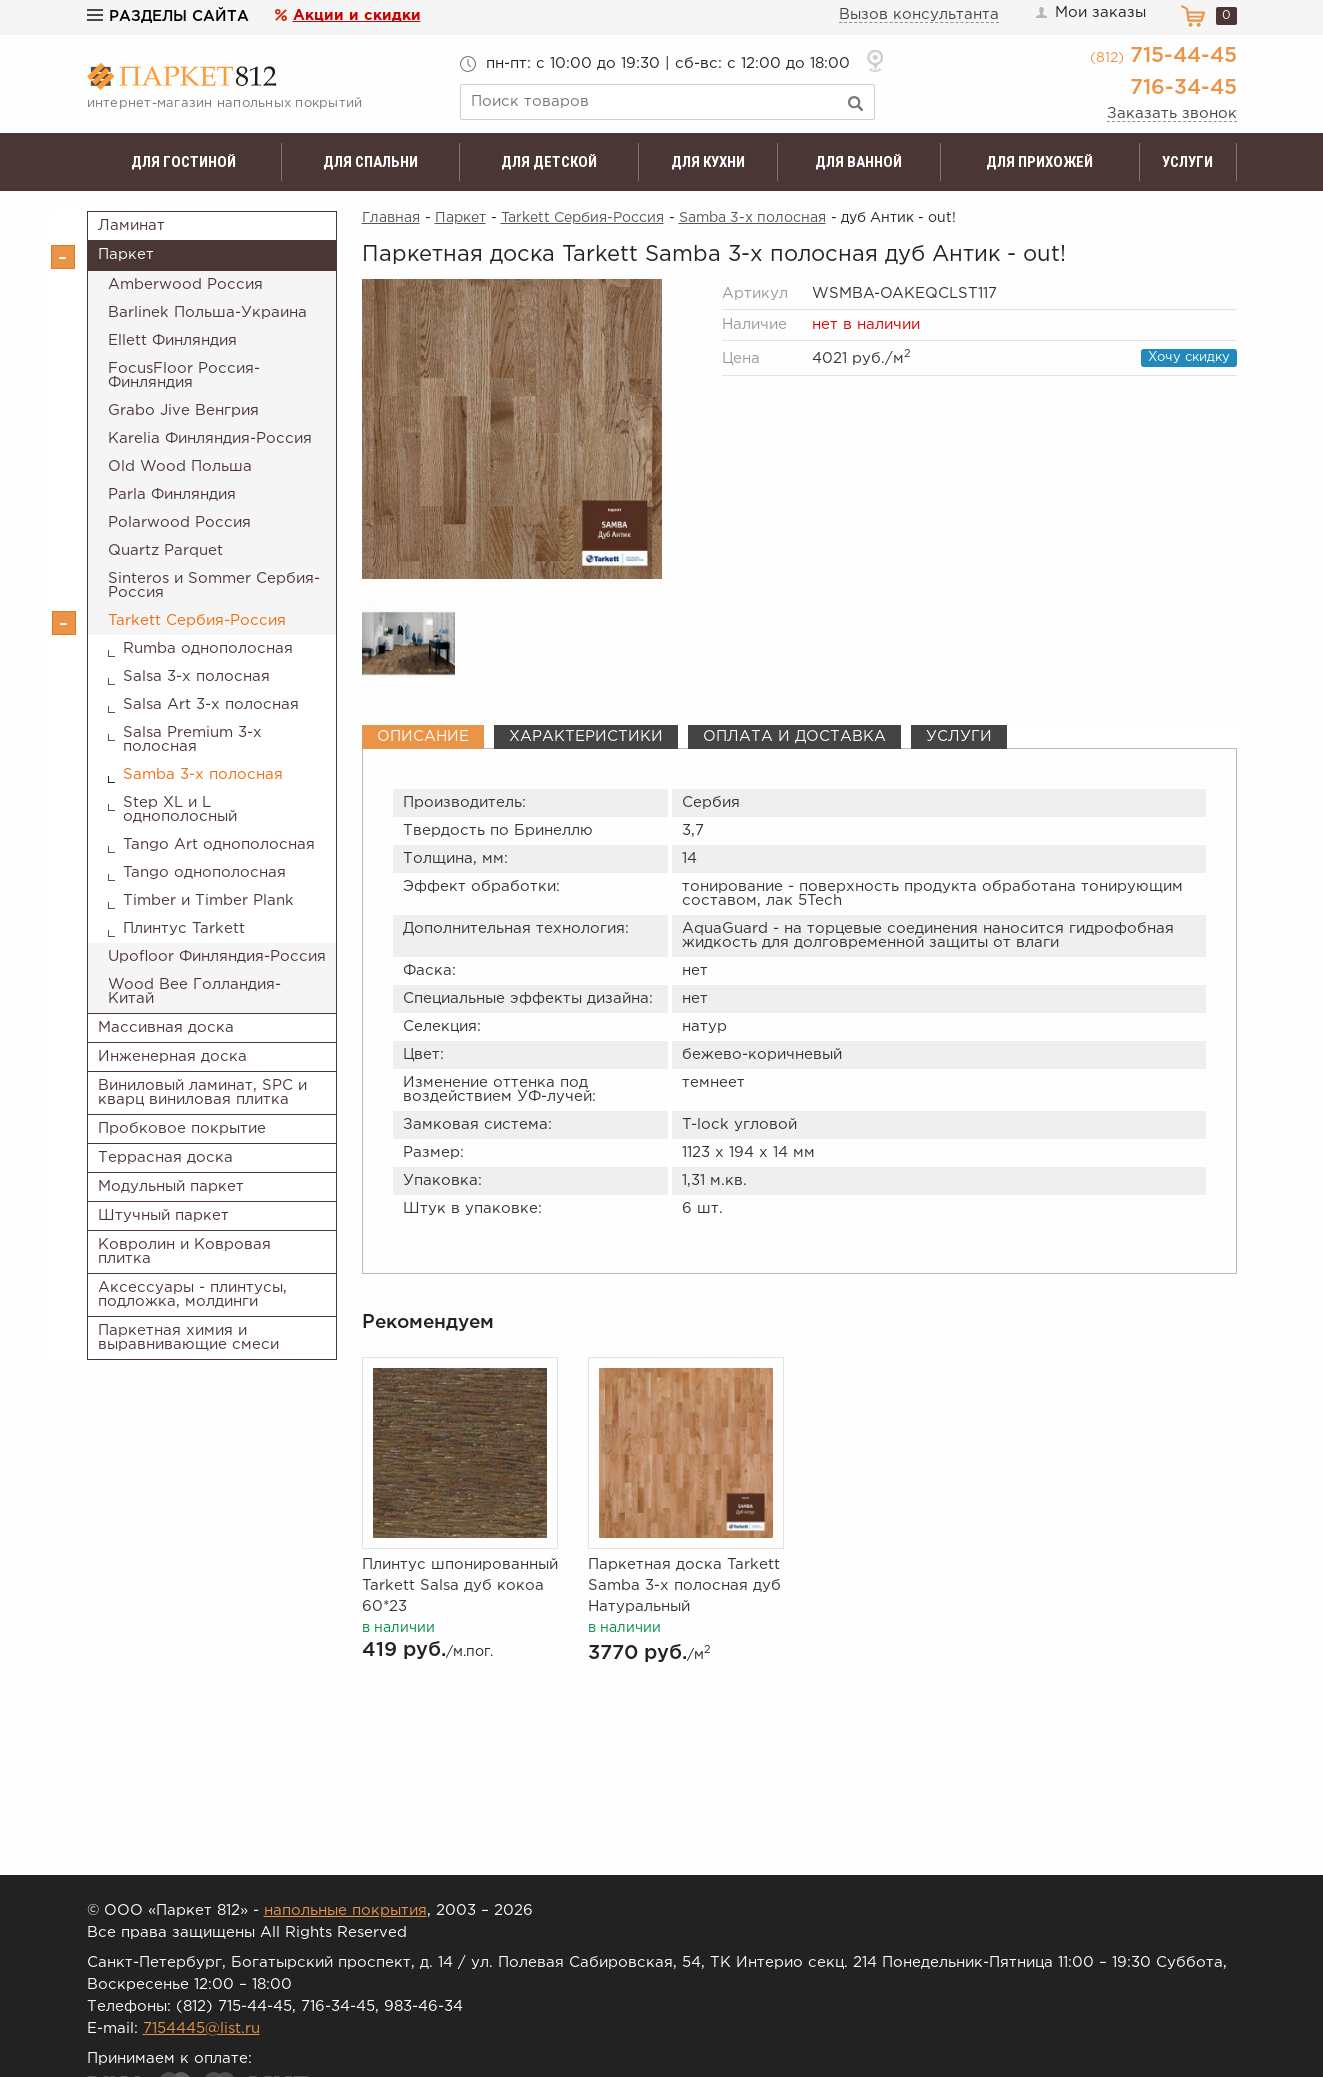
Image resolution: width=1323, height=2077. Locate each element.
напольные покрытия (345, 1910)
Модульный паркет (171, 1186)
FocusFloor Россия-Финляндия (184, 375)
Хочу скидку (1189, 357)
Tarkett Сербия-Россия (197, 620)
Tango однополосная (204, 872)
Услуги (1187, 162)
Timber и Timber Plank (208, 900)
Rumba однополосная (208, 648)
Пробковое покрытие (182, 1128)
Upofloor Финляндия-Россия (217, 956)
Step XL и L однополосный (180, 809)
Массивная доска (166, 1027)
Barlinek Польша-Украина (207, 312)
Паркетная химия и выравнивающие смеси (188, 1337)
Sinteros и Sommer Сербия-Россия (214, 585)
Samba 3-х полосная (203, 774)
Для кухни (708, 162)
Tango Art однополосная (219, 844)
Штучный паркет (163, 1215)
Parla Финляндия (172, 494)
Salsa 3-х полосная (196, 676)
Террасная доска (165, 1157)
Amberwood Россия (185, 284)
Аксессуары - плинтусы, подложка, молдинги (192, 1294)
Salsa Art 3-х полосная (211, 704)
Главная (391, 218)
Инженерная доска (172, 1056)
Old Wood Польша (180, 466)
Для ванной (858, 162)
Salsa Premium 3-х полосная (192, 739)
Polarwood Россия (179, 522)
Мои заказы (1090, 13)
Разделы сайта (168, 16)
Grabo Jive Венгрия (183, 410)
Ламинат (131, 225)
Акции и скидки (357, 15)
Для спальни (370, 162)
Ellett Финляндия (172, 340)
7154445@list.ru (201, 2028)
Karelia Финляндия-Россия (210, 438)
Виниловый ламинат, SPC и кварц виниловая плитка (202, 1092)
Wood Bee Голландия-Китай (194, 991)
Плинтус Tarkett (184, 928)
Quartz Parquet (165, 550)
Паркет (126, 254)
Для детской (549, 162)
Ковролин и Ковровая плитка (184, 1251)
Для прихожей (1039, 162)
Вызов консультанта (919, 14)
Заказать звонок (1172, 113)
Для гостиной (183, 162)
